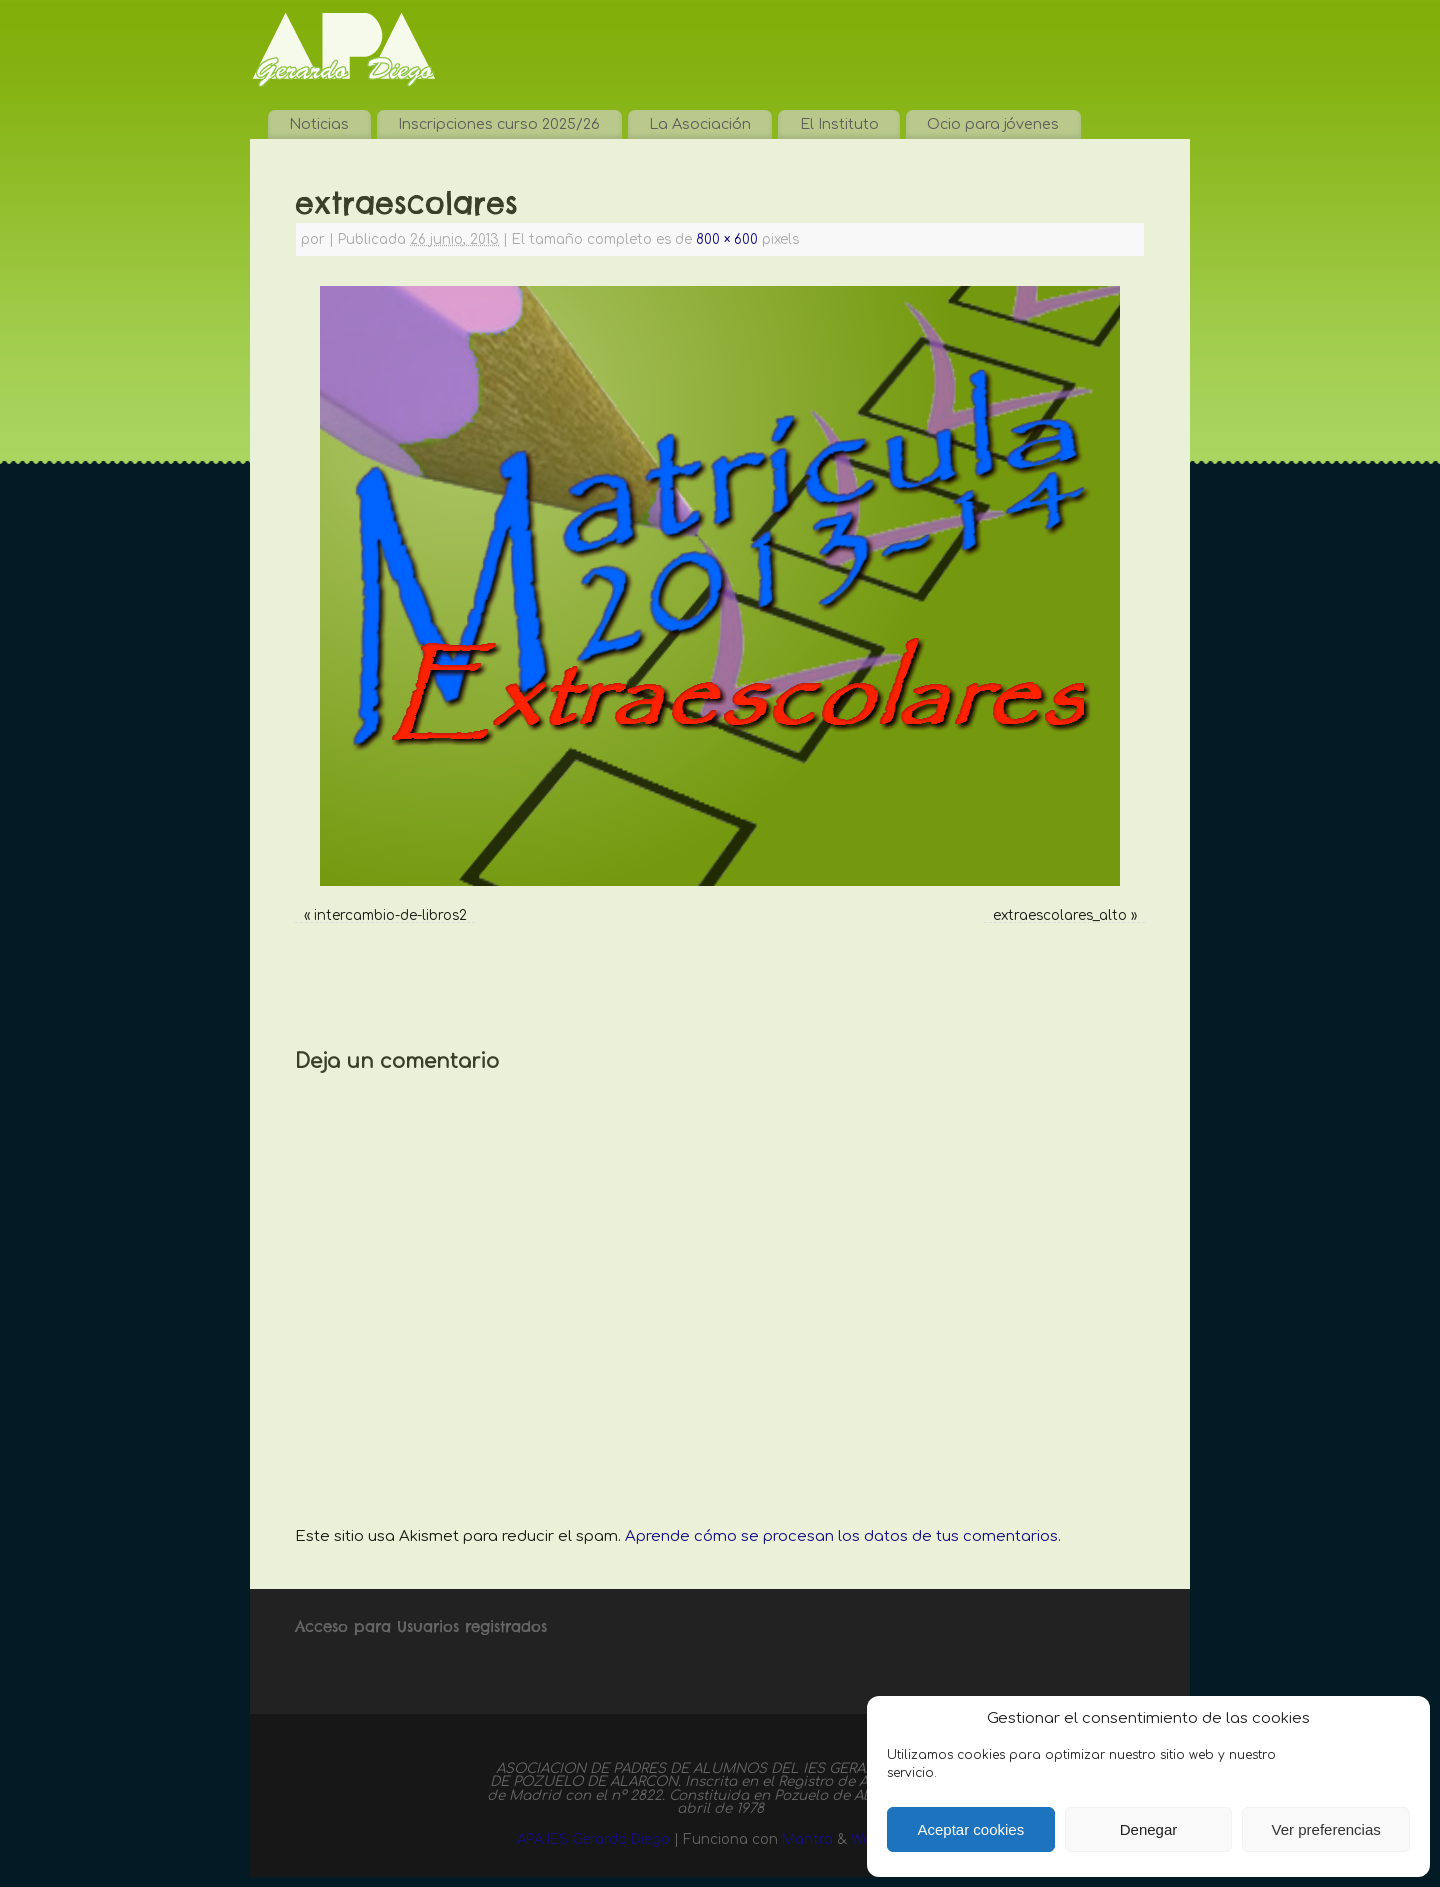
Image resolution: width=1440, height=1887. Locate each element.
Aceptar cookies (970, 1829)
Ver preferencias (1326, 1829)
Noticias (319, 124)
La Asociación (700, 124)
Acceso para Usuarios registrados (421, 1626)
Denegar (1149, 1829)
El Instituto (839, 124)
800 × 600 (727, 239)
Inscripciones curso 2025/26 (499, 124)
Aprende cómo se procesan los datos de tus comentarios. (843, 1536)
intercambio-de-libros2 (390, 915)
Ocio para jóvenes (993, 124)
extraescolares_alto (1060, 915)
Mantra (807, 1839)
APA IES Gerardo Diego (593, 1839)
